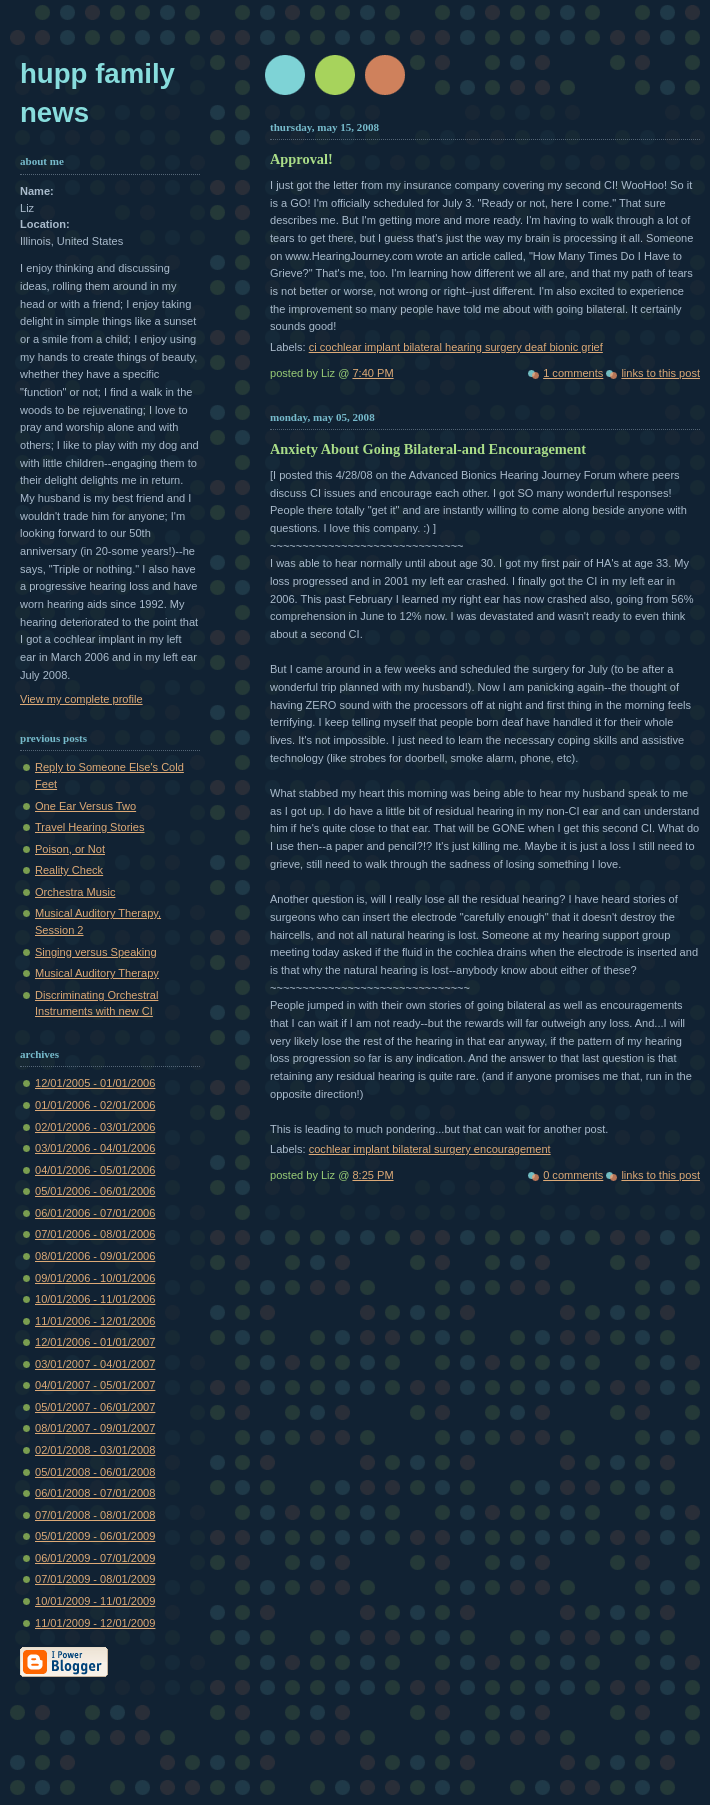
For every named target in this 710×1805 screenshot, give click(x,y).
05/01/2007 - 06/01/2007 (95, 1407)
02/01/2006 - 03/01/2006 (95, 1127)
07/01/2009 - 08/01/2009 (95, 1579)
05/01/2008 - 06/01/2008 (95, 1472)
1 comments (573, 373)
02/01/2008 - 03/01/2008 (95, 1450)
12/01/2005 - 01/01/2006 (95, 1083)
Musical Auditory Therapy (97, 973)
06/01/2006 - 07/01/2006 (95, 1213)
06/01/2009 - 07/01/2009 (95, 1558)
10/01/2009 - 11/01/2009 (95, 1601)
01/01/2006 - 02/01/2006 (95, 1105)
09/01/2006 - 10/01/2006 (95, 1278)
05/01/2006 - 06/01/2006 (95, 1191)
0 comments (573, 1175)
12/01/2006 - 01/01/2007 (95, 1342)
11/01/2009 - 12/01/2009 (95, 1623)
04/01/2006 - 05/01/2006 (95, 1170)
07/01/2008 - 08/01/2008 (95, 1515)
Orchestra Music (75, 892)
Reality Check (69, 870)
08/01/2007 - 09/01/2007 (95, 1428)
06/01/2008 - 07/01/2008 (95, 1493)
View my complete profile (81, 699)
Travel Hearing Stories (90, 827)
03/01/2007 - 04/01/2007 (95, 1364)
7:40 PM (372, 373)
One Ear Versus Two (85, 806)
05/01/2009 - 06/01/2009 (95, 1536)
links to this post (660, 373)
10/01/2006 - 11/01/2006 (95, 1299)
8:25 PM (372, 1175)
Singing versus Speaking (96, 952)
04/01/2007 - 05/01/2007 (95, 1385)
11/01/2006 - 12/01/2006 (95, 1321)
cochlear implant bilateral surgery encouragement (430, 1149)
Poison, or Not (70, 849)
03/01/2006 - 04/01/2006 (95, 1148)
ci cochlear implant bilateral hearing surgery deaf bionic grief (456, 347)
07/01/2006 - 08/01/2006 (95, 1234)
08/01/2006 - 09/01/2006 (95, 1256)
